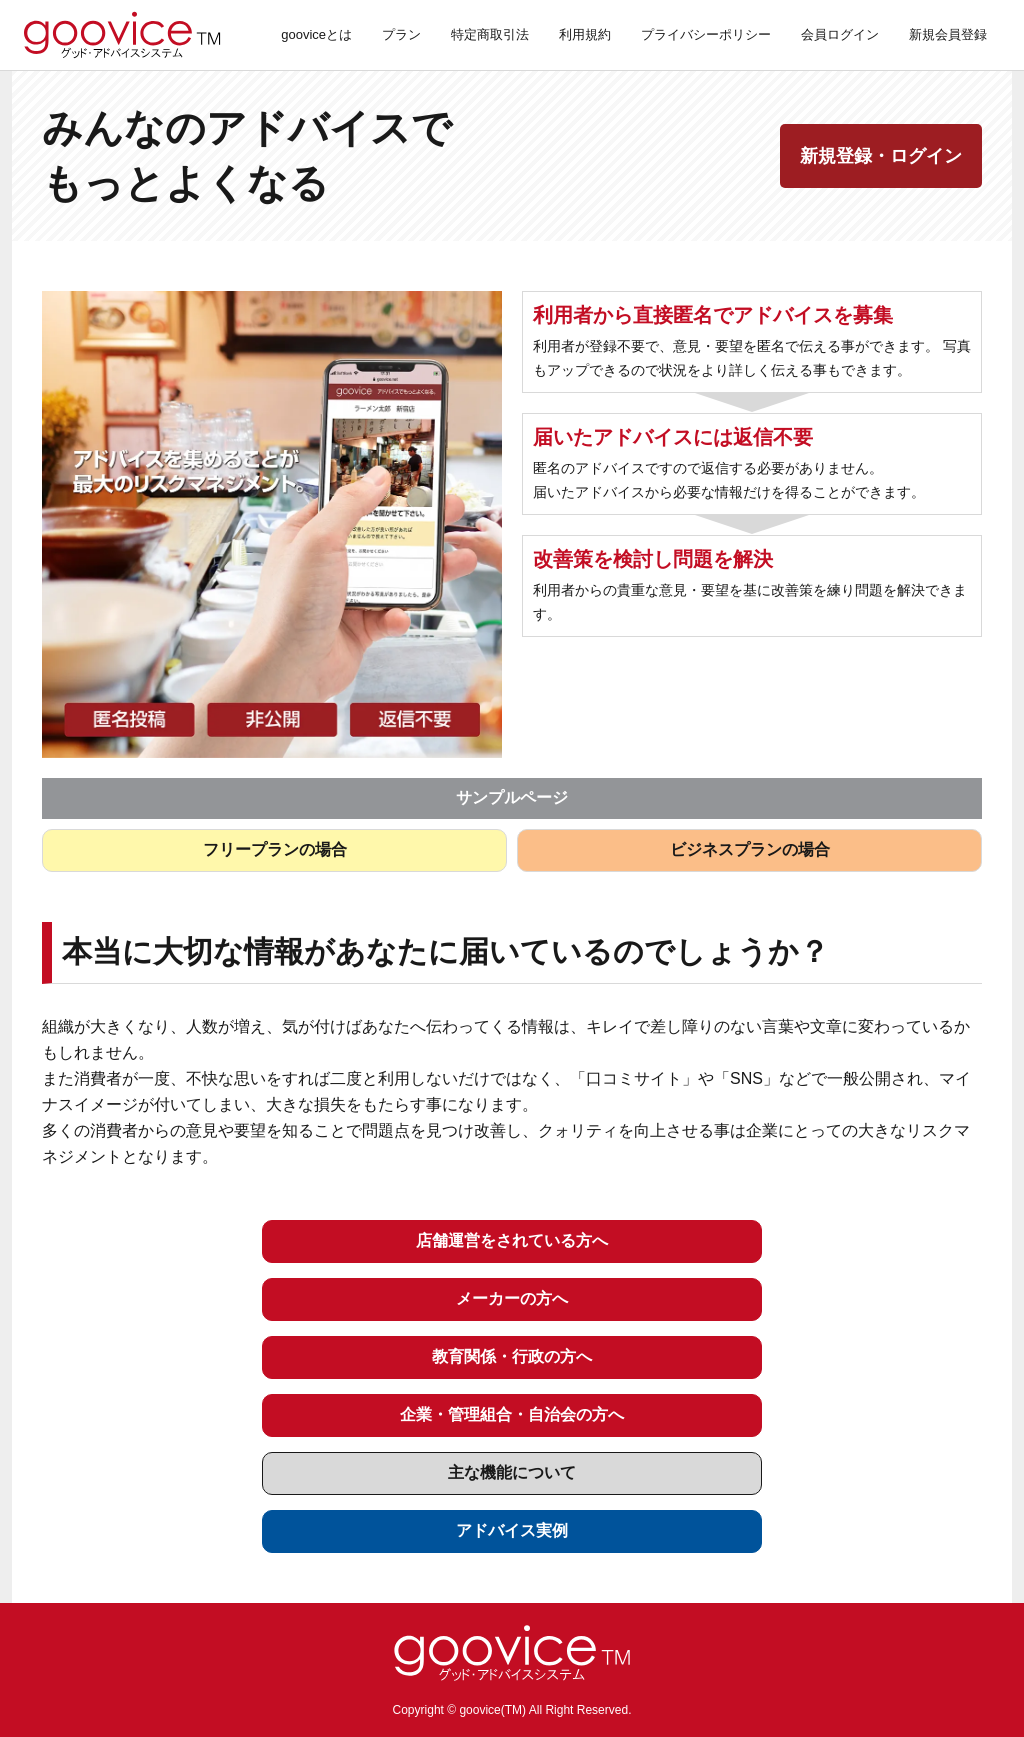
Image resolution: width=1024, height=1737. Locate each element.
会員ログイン (840, 34)
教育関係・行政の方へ (512, 1356)
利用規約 (585, 34)
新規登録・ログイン (881, 156)
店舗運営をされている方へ (512, 1240)
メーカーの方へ (512, 1298)
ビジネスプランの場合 (750, 849)
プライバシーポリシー (706, 34)
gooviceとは (316, 34)
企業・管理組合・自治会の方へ (512, 1414)
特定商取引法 (490, 34)
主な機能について (512, 1472)
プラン (401, 34)
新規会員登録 (948, 34)
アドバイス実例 (512, 1530)
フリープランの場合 (275, 849)
